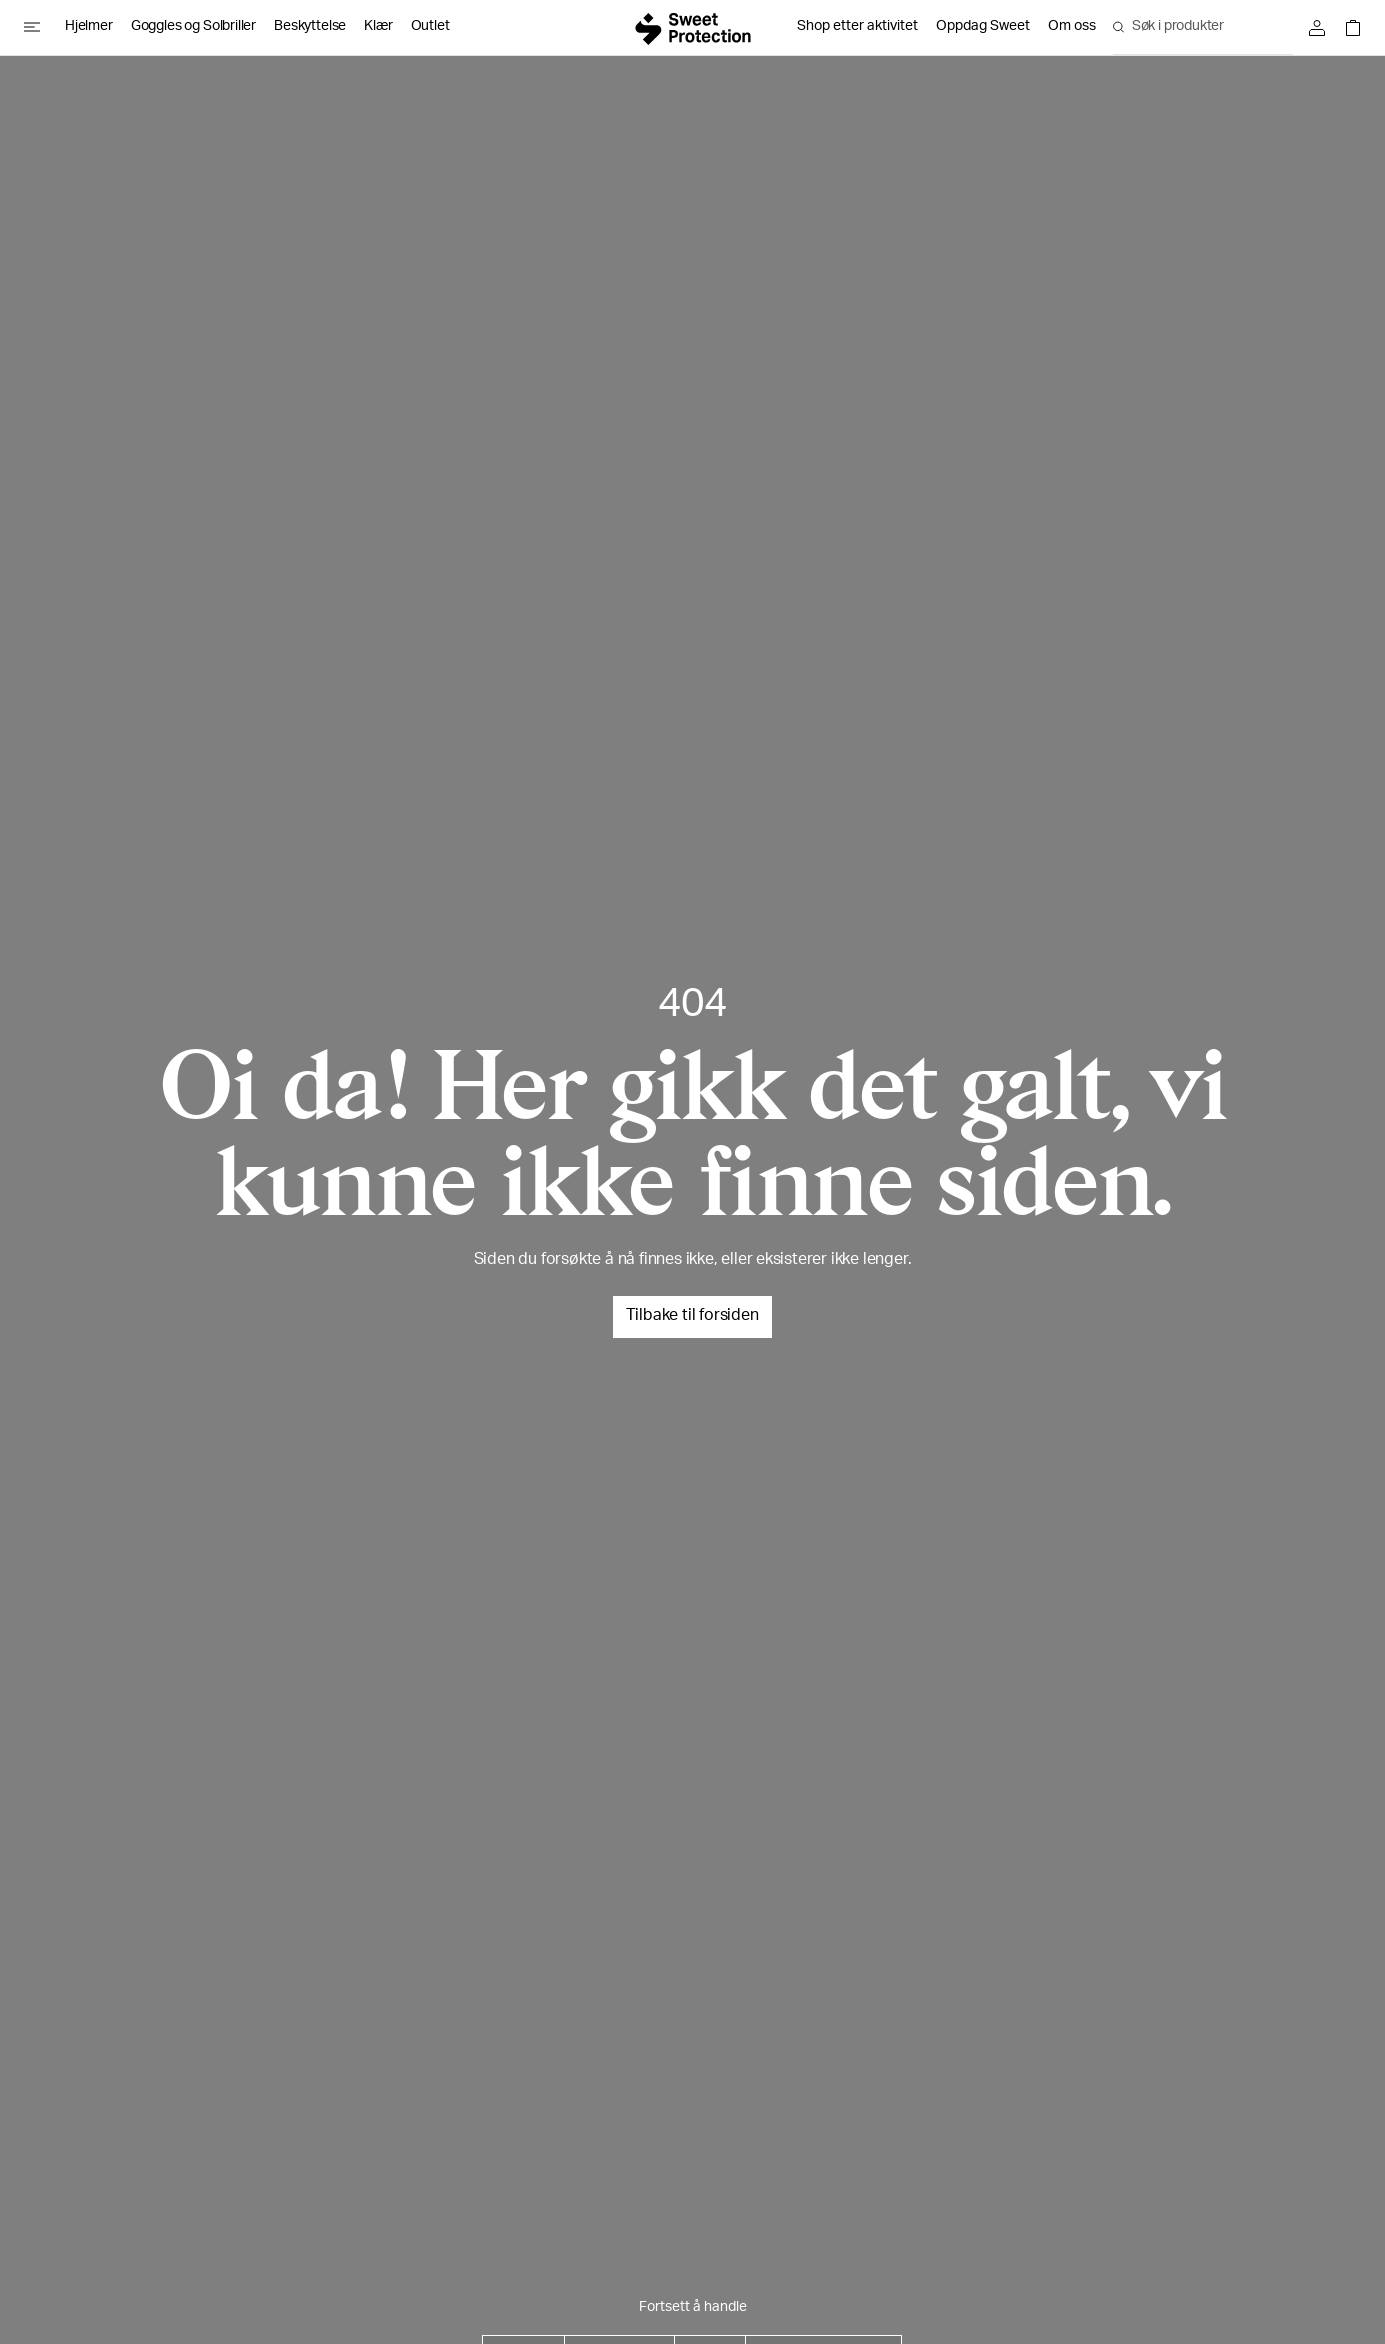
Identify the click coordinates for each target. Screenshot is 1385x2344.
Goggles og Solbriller (193, 27)
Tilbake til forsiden (692, 1317)
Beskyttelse (310, 27)
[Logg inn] (1322, 28)
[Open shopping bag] (1348, 28)
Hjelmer (89, 27)
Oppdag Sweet (983, 27)
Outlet (430, 27)
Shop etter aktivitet (857, 27)
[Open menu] (40, 27)
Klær (378, 27)
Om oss (1072, 27)
